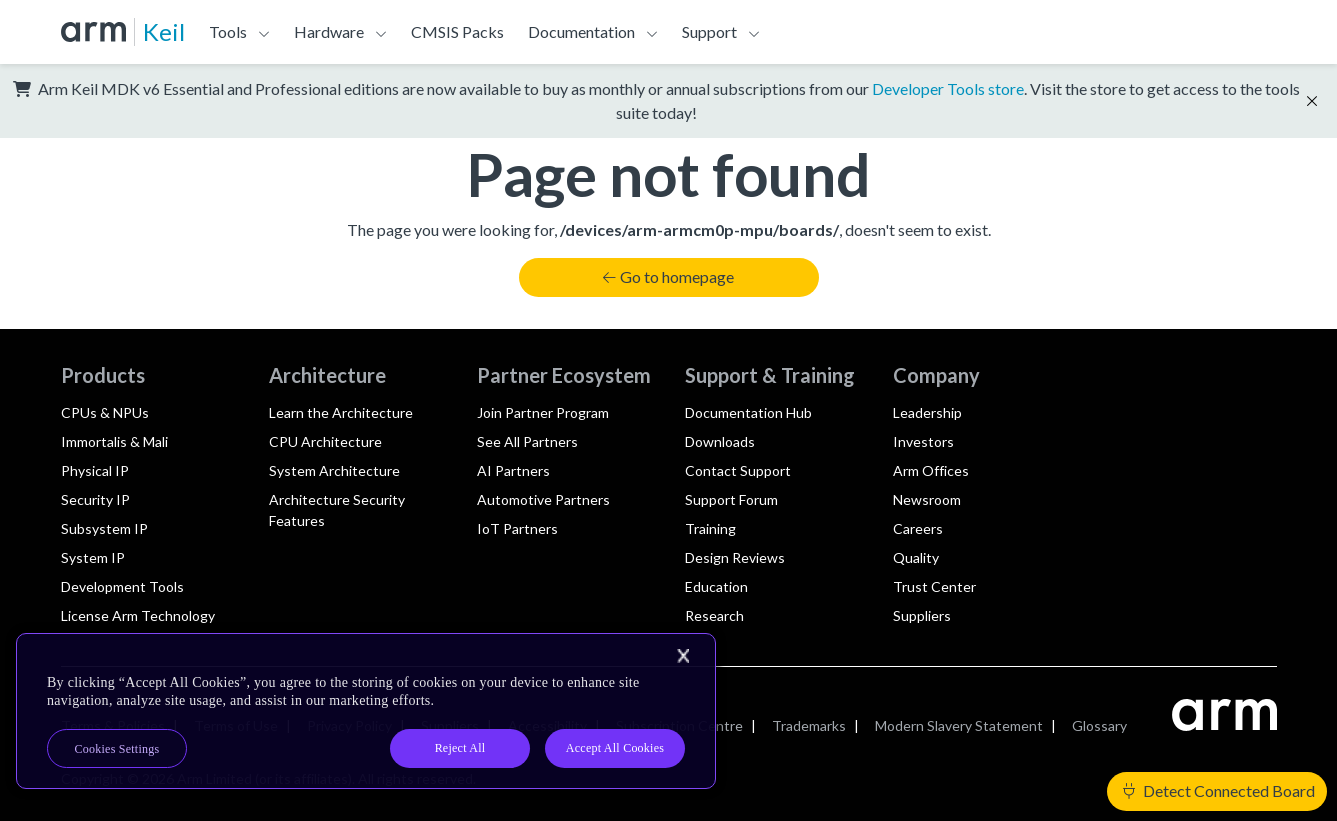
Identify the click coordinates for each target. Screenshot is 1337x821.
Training (710, 528)
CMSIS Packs (457, 31)
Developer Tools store (948, 88)
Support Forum (731, 499)
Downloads (720, 441)
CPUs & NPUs (105, 412)
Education (716, 586)
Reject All (460, 748)
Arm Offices (931, 470)
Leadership (927, 412)
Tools (228, 31)
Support (709, 31)
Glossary (1099, 725)
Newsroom (927, 499)
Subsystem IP (104, 528)
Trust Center (934, 586)
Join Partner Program (543, 412)
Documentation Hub (748, 412)
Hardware (329, 31)
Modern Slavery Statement (959, 725)
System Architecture (334, 470)
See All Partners (527, 441)
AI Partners (513, 470)
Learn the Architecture (341, 412)
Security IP (95, 499)
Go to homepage (668, 276)
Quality (916, 557)
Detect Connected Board (1219, 790)
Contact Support (738, 470)
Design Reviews (735, 557)
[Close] (683, 656)
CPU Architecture (325, 441)
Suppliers (922, 615)
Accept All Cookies (615, 748)
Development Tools (122, 586)
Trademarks (809, 725)
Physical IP (95, 470)
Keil (164, 31)
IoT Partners (517, 528)
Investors (923, 441)
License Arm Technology (138, 615)
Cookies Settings (117, 749)
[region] (366, 711)
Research (714, 615)
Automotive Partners (543, 499)
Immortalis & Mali (114, 441)
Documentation (581, 31)
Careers (918, 528)
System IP (93, 557)
